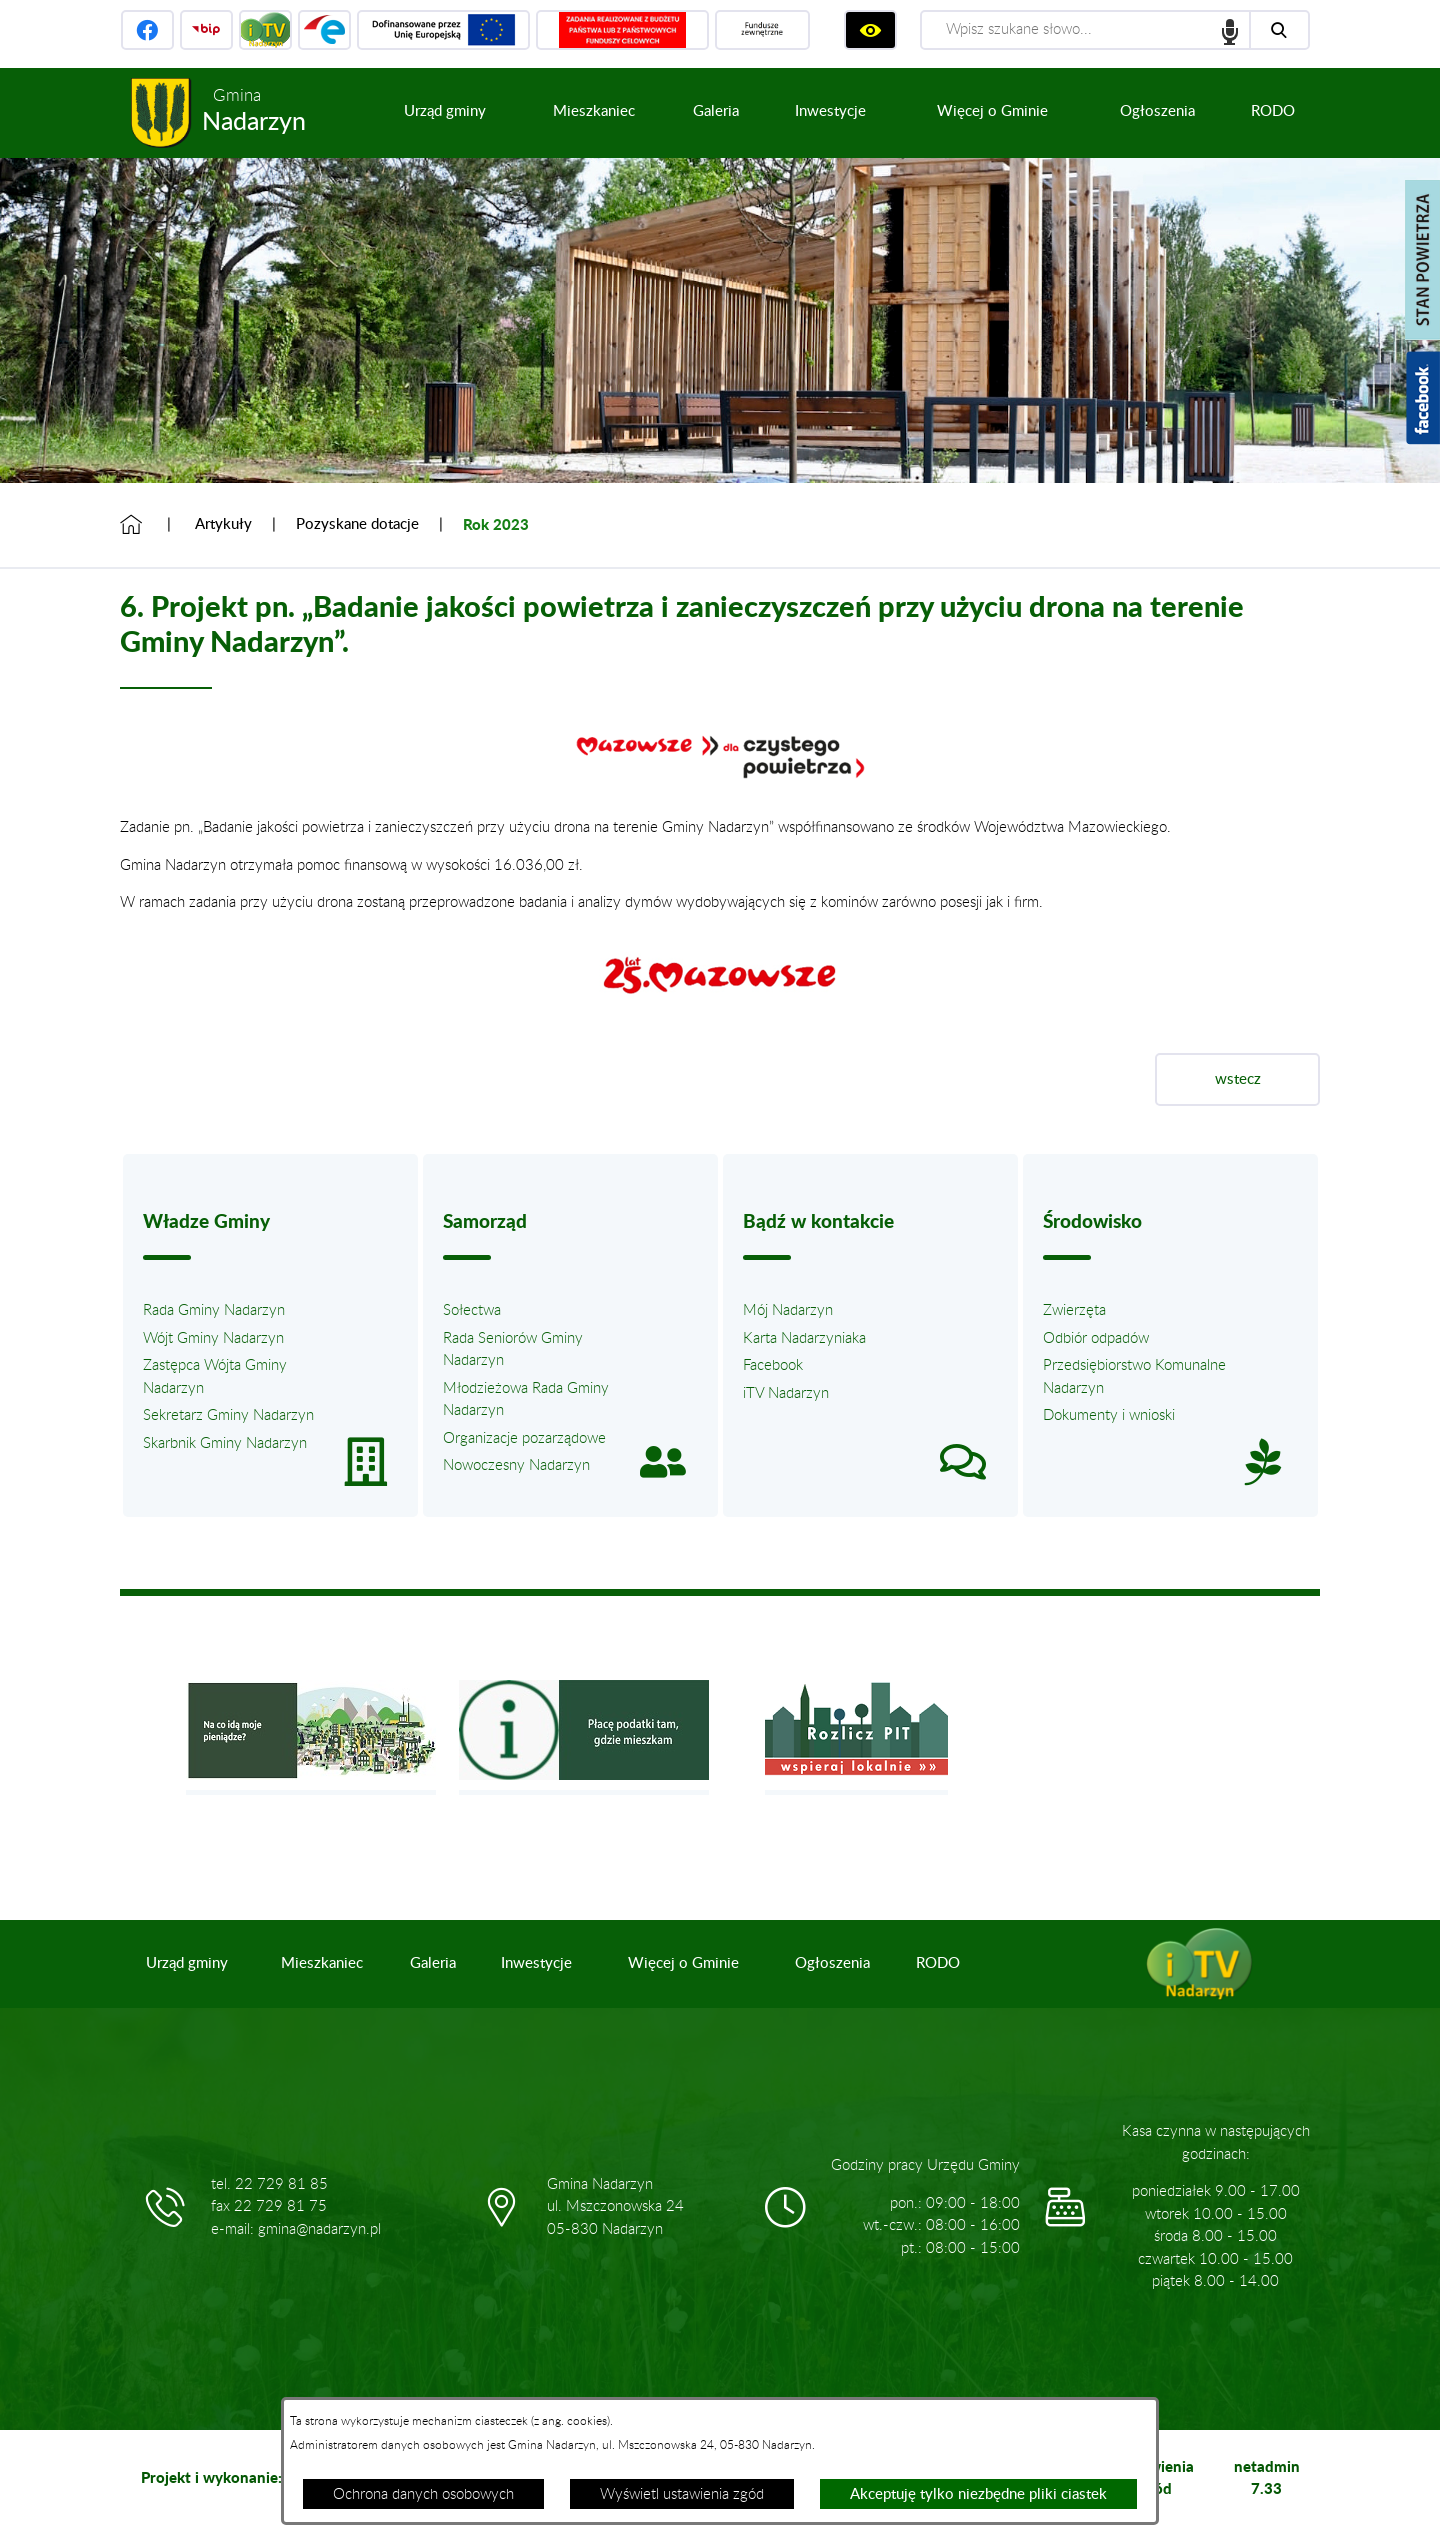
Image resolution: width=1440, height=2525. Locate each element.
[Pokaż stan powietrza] (1422, 260)
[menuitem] (445, 112)
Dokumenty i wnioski (1109, 1415)
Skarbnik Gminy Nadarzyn (225, 1443)
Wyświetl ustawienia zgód (682, 2494)
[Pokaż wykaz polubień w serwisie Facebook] (1423, 398)
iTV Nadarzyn (786, 1393)
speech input (1230, 30)
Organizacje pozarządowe (524, 1438)
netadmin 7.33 (1267, 2477)
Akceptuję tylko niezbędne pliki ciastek (978, 2494)
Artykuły (223, 524)
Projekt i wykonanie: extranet (243, 2477)
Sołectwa (472, 1310)
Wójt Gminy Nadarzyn (213, 1338)
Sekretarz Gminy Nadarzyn (228, 1415)
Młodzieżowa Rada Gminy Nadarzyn (526, 1400)
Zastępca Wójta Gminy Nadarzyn (215, 1377)
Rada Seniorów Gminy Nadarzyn (513, 1350)
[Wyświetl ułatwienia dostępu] (870, 30)
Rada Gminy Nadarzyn (214, 1310)
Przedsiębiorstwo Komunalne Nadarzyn (1134, 1377)
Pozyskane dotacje (357, 524)
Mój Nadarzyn (788, 1310)
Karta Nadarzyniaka (804, 1338)
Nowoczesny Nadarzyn (516, 1465)
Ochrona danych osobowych (423, 2494)
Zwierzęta (1074, 1310)
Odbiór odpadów (1096, 1338)
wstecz (1238, 1079)
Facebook (773, 1365)
